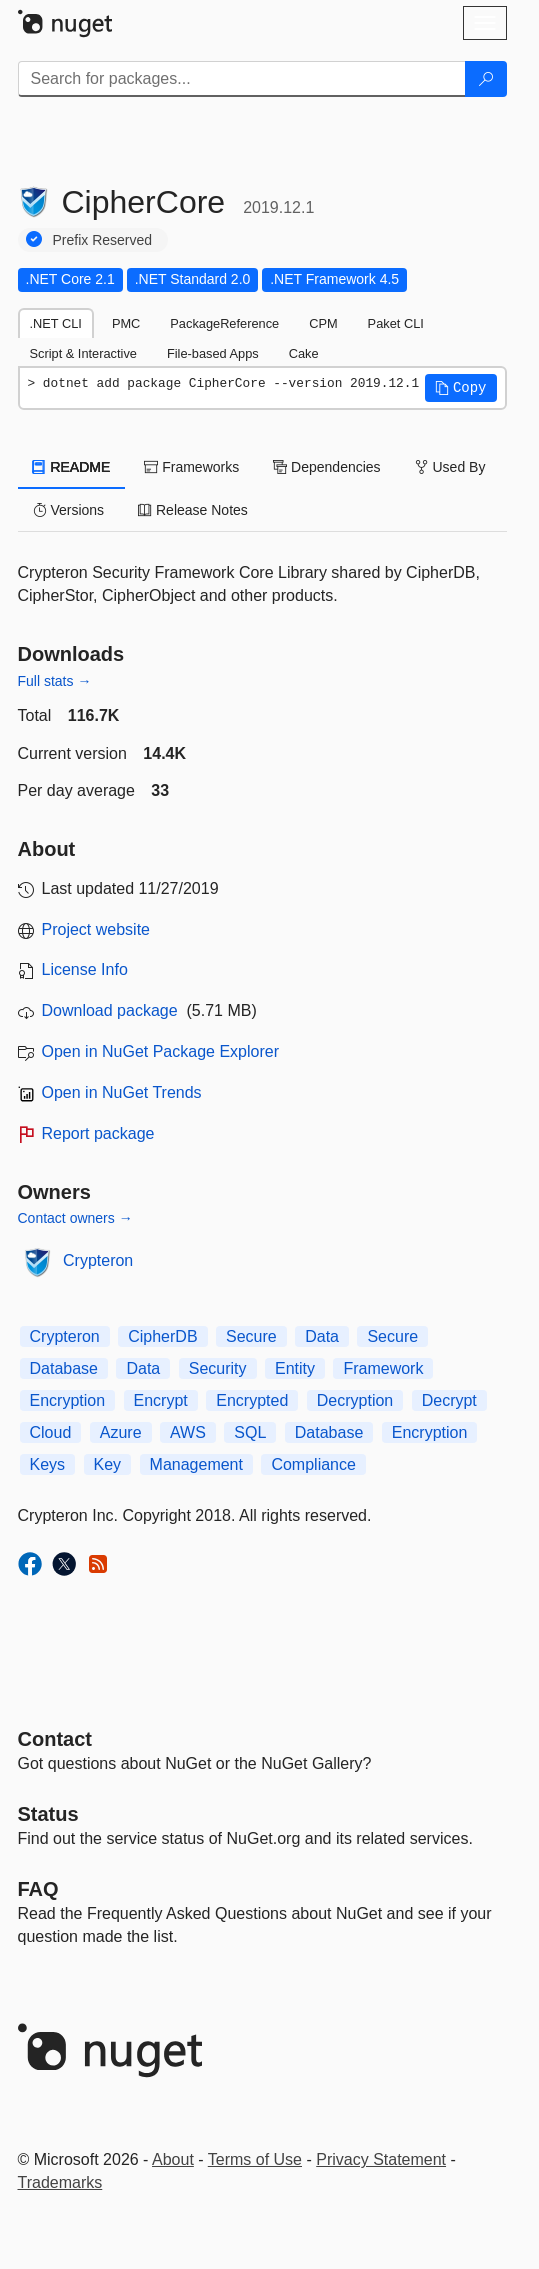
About (173, 2159)
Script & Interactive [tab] (83, 353)
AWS (188, 1432)
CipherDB (162, 1336)
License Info (85, 969)
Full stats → (55, 681)
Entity (295, 1368)
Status (48, 1814)
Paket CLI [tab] (396, 323)
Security (218, 1368)
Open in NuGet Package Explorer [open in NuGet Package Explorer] (160, 1051)
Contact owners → (75, 1218)
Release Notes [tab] (193, 510)
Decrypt (449, 1400)
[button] (461, 388)
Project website (96, 929)
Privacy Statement (381, 2159)
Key (108, 1464)
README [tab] (72, 467)
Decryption (355, 1400)
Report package (98, 1133)
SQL (250, 1432)
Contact (55, 1739)
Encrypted (252, 1400)
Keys (48, 1464)
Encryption (68, 1400)
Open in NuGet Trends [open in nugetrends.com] (122, 1092)
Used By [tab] (450, 467)
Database (64, 1368)
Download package (110, 1010)
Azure (121, 1432)
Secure (251, 1336)
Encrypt (161, 1400)
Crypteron (98, 1260)
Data (322, 1336)
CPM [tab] (323, 323)
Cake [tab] (304, 353)
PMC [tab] (126, 323)
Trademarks (60, 2182)
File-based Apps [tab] (213, 353)
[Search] (486, 79)
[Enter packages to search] (242, 79)
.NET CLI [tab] (56, 323)
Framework (383, 1368)
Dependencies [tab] (326, 467)
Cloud (51, 1432)
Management (196, 1464)
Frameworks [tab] (191, 467)
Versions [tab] (69, 510)
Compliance (313, 1464)
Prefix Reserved (103, 240)
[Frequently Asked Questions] (38, 1889)
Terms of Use (255, 2159)
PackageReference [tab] (224, 323)
